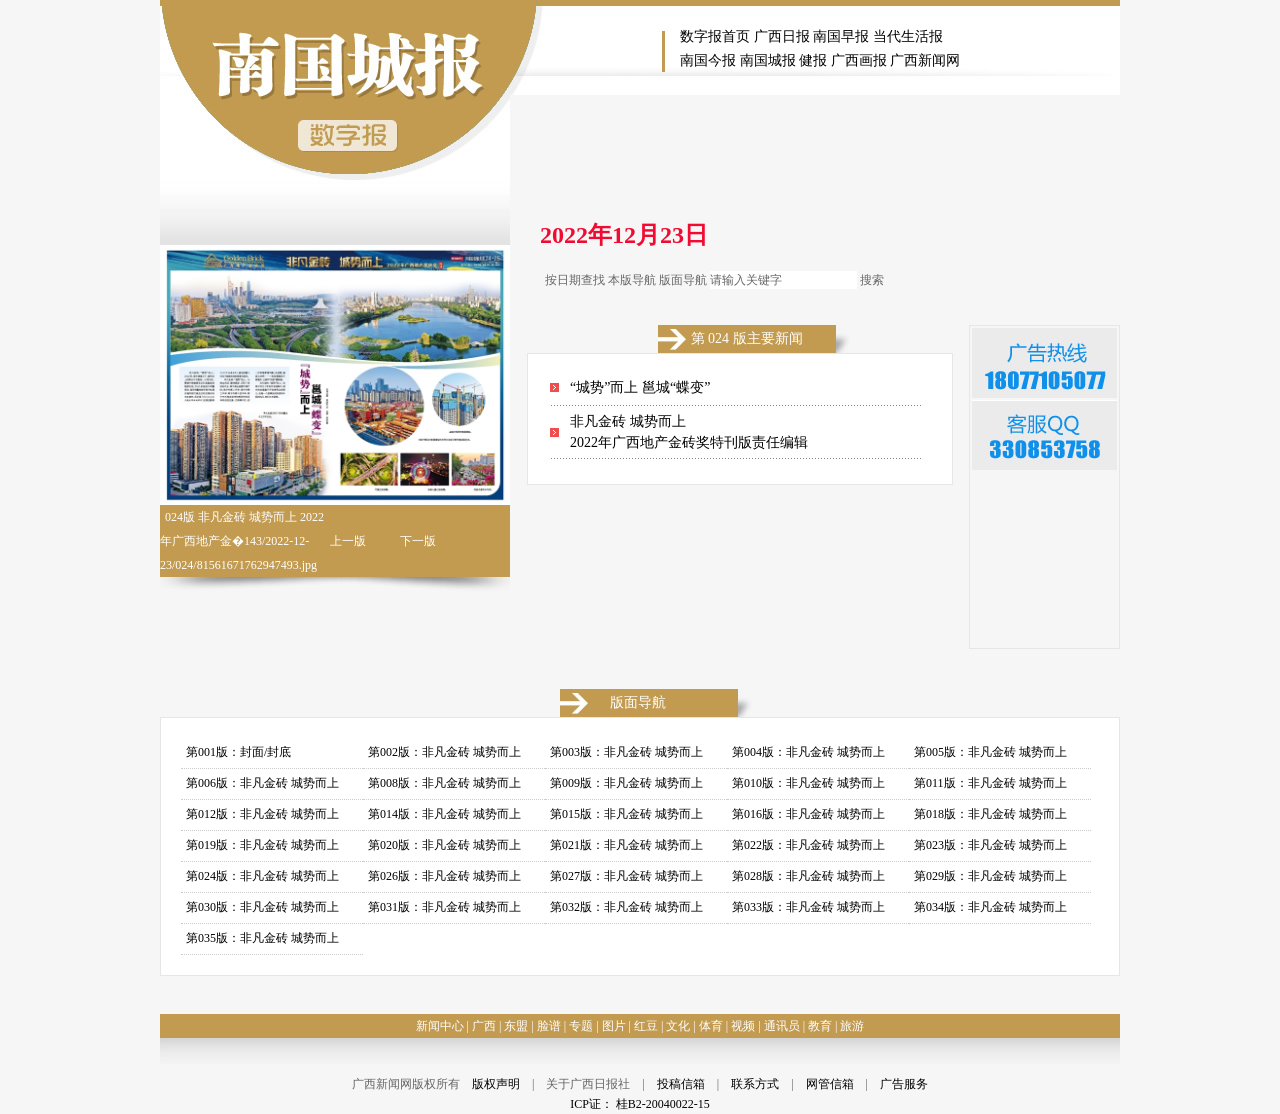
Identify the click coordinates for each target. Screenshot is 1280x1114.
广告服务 (904, 1084)
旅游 (852, 1026)
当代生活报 (908, 36)
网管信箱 (830, 1084)
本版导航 (632, 280)
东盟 (516, 1026)
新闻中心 (440, 1026)
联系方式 (755, 1084)
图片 (614, 1026)
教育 (820, 1026)
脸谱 (549, 1026)
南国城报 (768, 60)
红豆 (646, 1026)
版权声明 (496, 1084)
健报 (813, 60)
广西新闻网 (925, 60)
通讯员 (782, 1026)
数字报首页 (715, 36)
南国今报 (708, 60)
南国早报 (841, 36)
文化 (678, 1026)
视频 (743, 1026)
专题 (581, 1026)
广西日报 (782, 36)
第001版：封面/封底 (238, 752)
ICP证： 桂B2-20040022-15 (640, 1104)
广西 (484, 1026)
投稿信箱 (681, 1084)
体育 (711, 1026)
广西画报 (859, 60)
